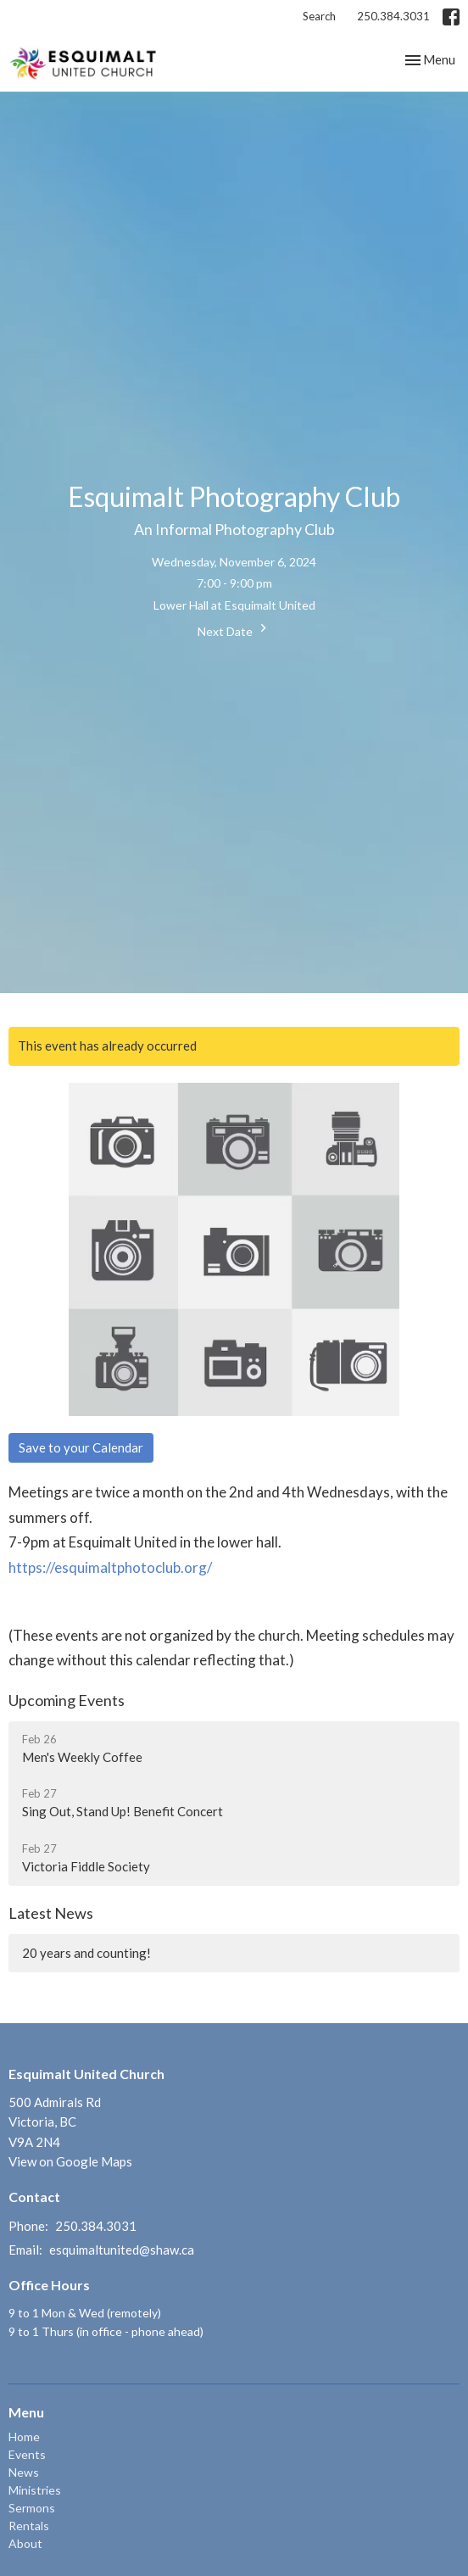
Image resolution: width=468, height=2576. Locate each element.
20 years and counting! (86, 1952)
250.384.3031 (393, 16)
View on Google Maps (70, 2161)
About (25, 2543)
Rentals (28, 2525)
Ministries (34, 2490)
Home (24, 2436)
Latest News (50, 1913)
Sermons (31, 2508)
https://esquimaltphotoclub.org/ (110, 1567)
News (23, 2472)
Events (27, 2454)
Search (319, 16)
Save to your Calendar (81, 1447)
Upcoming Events (66, 1700)
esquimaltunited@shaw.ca (121, 2249)
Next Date (234, 629)
